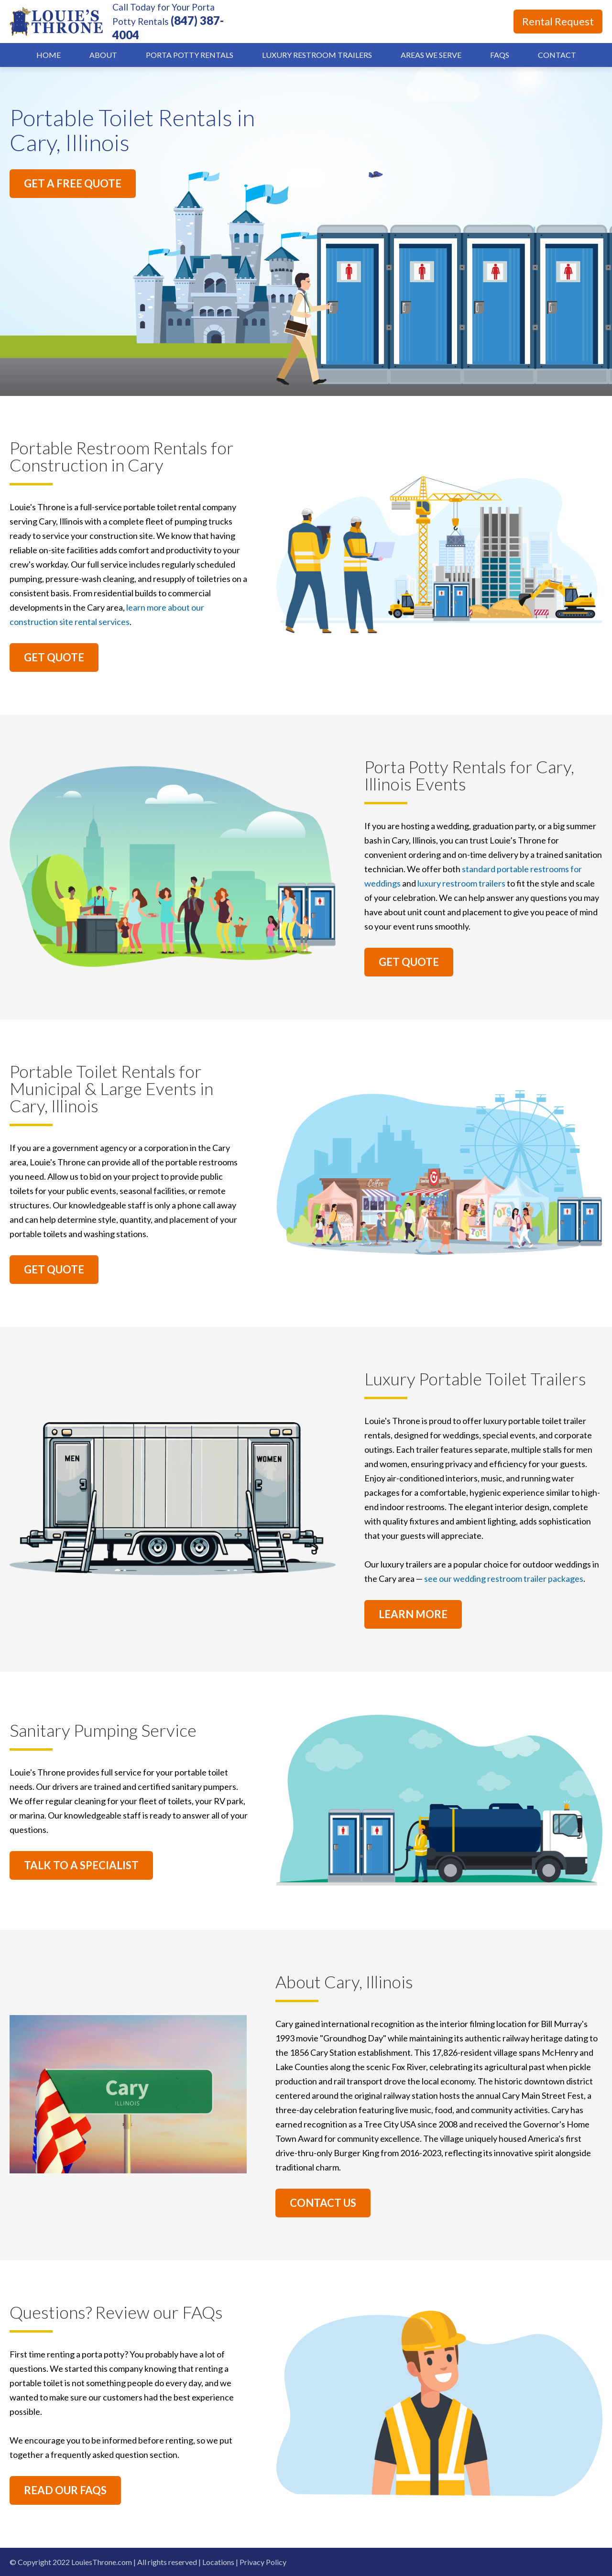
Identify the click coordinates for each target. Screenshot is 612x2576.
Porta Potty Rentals (189, 54)
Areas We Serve (431, 54)
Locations (218, 2561)
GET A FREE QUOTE (72, 183)
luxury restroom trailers (461, 883)
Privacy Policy (263, 2561)
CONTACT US (323, 2202)
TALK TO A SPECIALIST (81, 1865)
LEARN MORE (413, 1614)
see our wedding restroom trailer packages (503, 1578)
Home (48, 54)
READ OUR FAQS (65, 2490)
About (103, 54)
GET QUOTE (54, 657)
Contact (557, 54)
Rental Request (558, 21)
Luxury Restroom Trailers (317, 54)
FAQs (499, 54)
